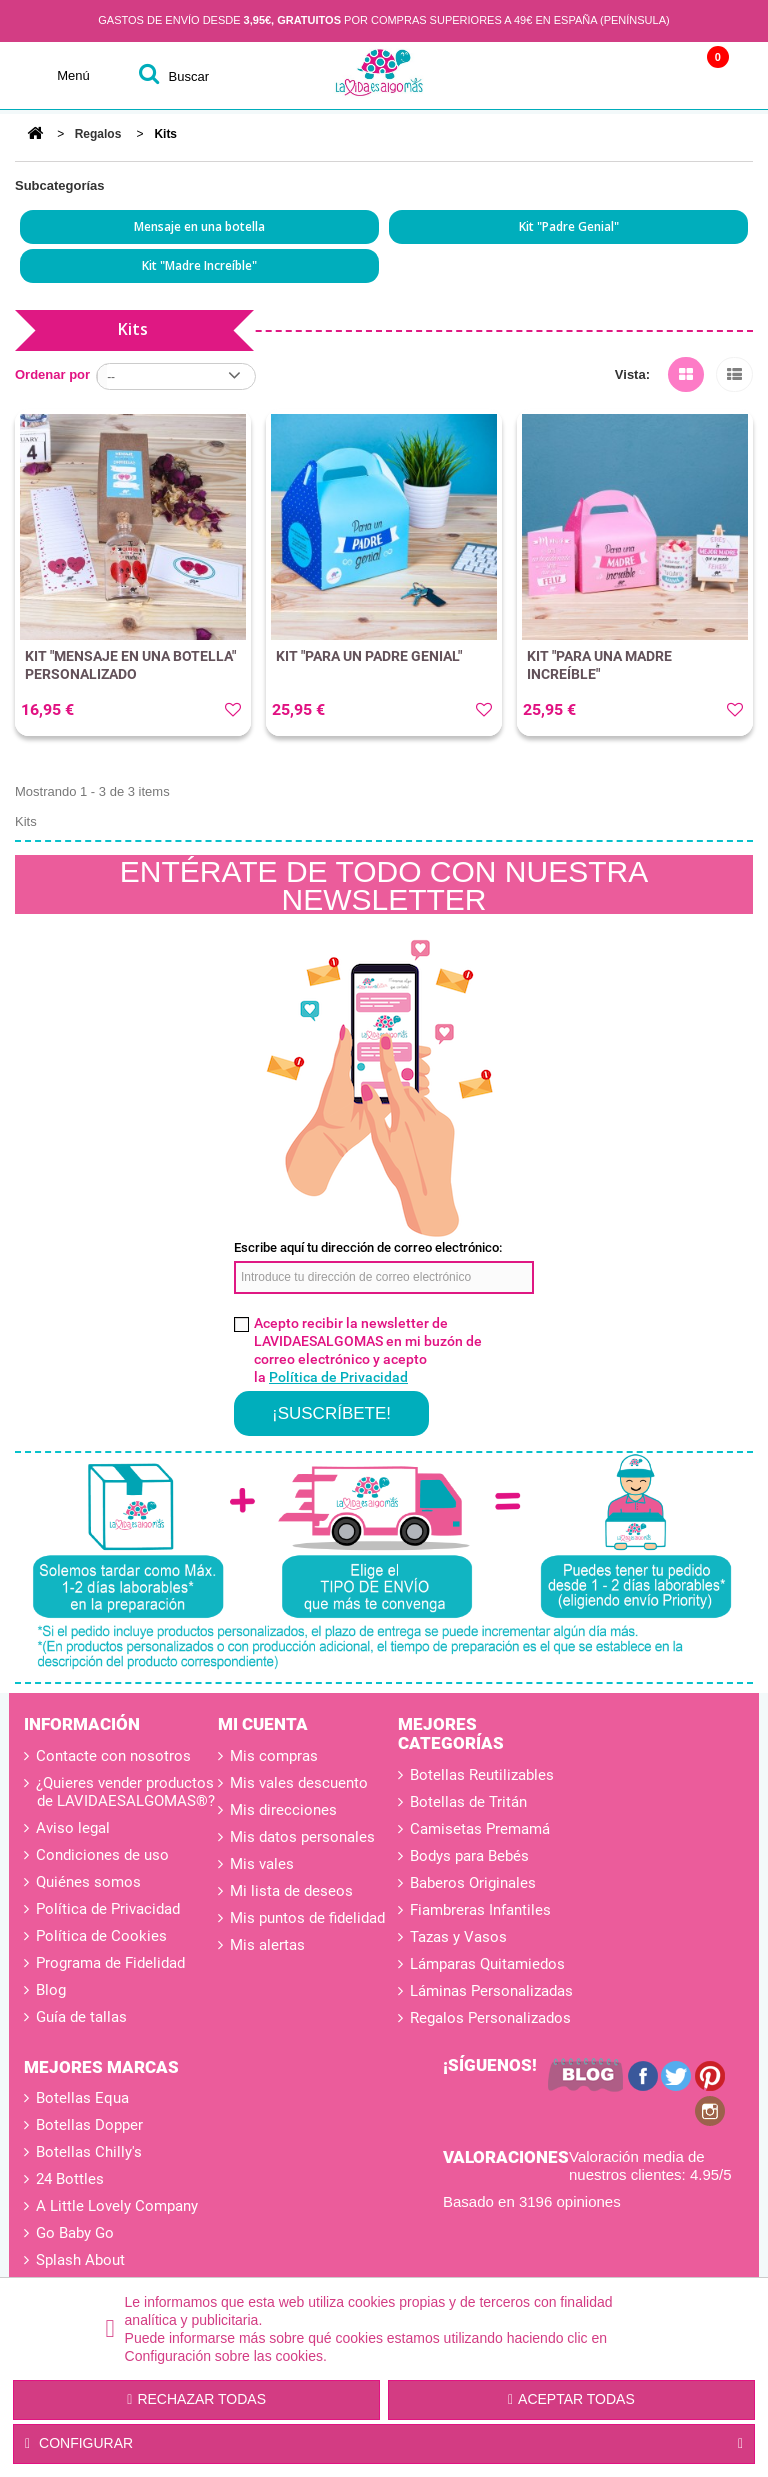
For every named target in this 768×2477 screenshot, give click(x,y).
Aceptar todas (571, 2399)
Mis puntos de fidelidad (307, 1918)
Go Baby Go (75, 2233)
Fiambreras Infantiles (480, 1910)
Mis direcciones (283, 1810)
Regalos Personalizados (490, 2018)
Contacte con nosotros (111, 1756)
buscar (189, 76)
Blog (49, 1990)
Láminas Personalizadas (491, 1991)
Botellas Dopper (89, 2125)
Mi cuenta (263, 1724)
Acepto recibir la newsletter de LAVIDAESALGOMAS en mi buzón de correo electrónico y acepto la (368, 1350)
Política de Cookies (99, 1936)
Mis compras (274, 1756)
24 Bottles (70, 2179)
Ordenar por (52, 374)
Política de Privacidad (338, 1377)
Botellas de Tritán (468, 1802)
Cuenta (584, 75)
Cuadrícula (686, 371)
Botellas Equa (82, 2098)
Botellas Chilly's (89, 2152)
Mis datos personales (302, 1837)
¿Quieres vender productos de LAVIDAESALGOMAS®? (123, 1792)
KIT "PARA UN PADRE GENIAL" (369, 656)
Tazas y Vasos (458, 1937)
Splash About (80, 2260)
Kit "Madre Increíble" (199, 265)
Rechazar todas (196, 2399)
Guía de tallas (79, 2017)
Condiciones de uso (100, 1855)
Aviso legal (71, 1828)
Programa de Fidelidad (108, 1963)
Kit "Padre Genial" (569, 226)
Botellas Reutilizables (482, 1775)
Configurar (384, 2444)
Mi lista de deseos (291, 1891)
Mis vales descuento (299, 1783)
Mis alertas (267, 1945)
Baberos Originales (473, 1883)
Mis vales (262, 1864)
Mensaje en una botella (199, 226)
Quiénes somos (86, 1882)
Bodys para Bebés (469, 1856)
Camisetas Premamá (480, 1829)
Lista (734, 371)
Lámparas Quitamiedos (487, 1964)
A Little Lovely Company (117, 2206)
